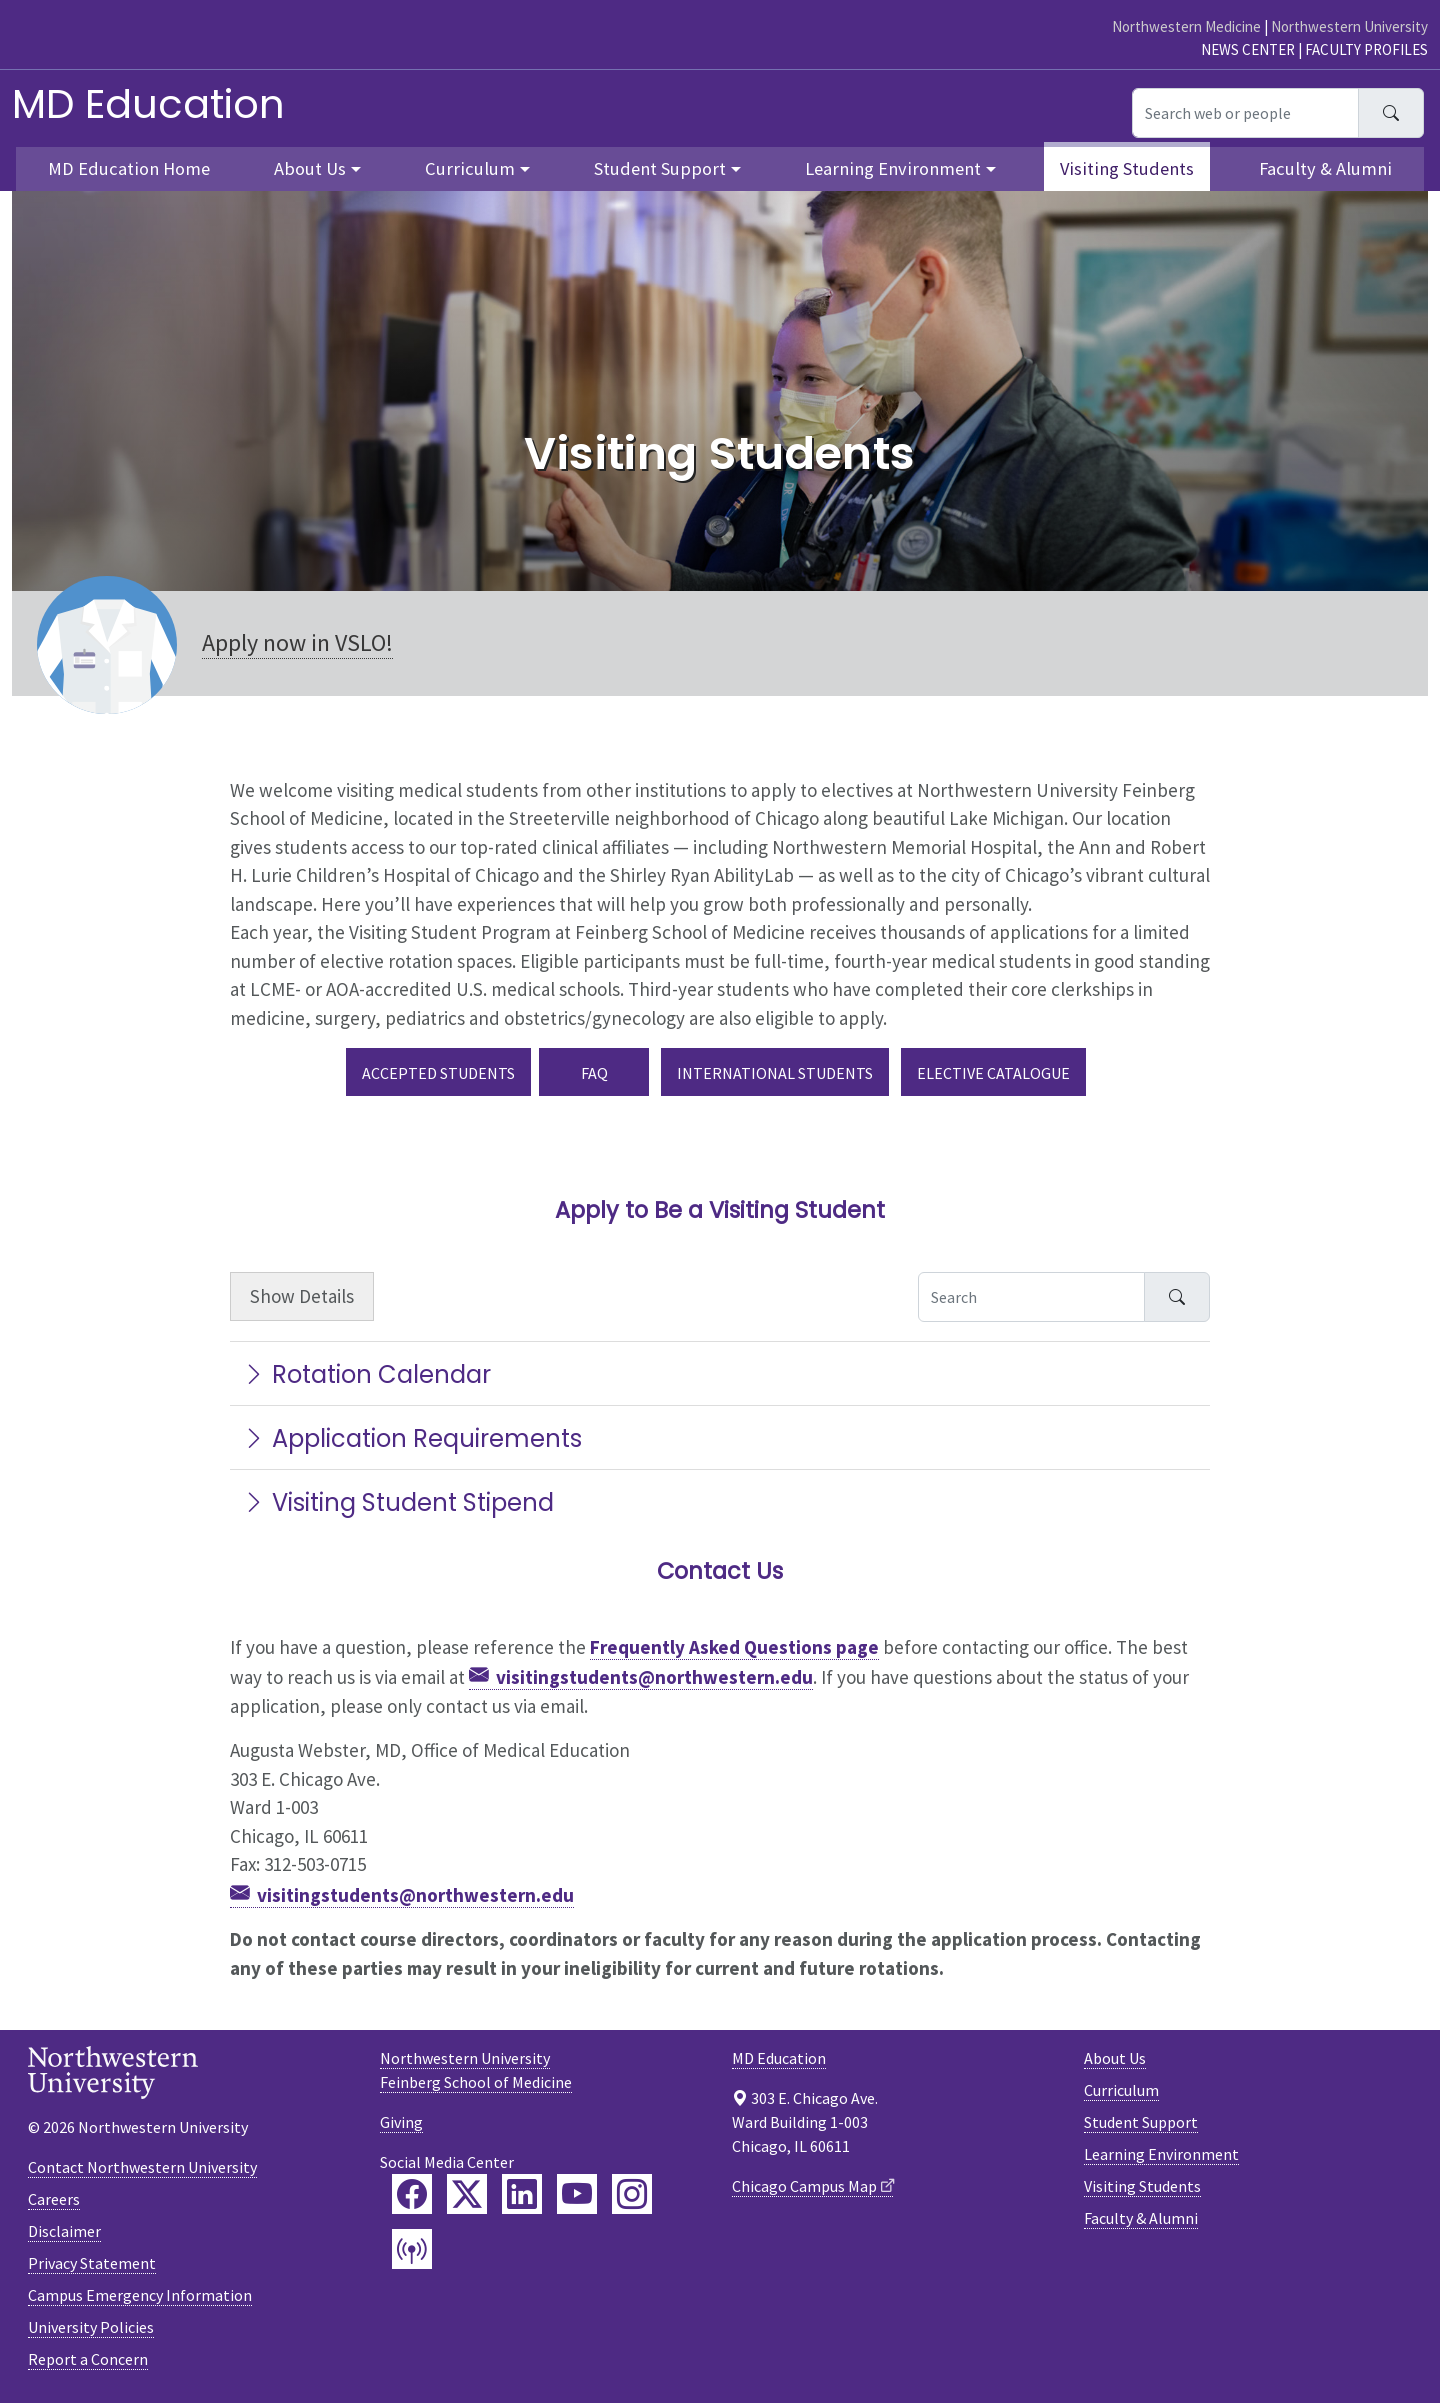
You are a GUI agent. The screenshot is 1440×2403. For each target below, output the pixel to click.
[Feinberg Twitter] (467, 2194)
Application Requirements (412, 1438)
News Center (1248, 49)
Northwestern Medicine (1186, 26)
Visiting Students (1127, 168)
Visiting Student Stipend (398, 1502)
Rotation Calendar (366, 1374)
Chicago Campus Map (804, 2186)
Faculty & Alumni (1325, 168)
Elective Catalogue (993, 1073)
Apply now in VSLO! (297, 642)
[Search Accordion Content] (1031, 1297)
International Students (775, 1073)
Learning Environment (1161, 2154)
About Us (1115, 2058)
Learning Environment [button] (893, 168)
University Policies (91, 2327)
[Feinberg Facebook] (412, 2194)
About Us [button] (310, 168)
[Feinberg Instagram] (632, 2194)
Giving (401, 2122)
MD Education (148, 104)
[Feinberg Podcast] (412, 2249)
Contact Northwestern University (142, 2167)
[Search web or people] (1245, 113)
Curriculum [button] (470, 168)
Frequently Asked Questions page (734, 1647)
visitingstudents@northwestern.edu (654, 1677)
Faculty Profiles (1366, 49)
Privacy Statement (92, 2263)
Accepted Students (438, 1073)
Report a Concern (88, 2359)
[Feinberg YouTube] (577, 2194)
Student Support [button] (660, 168)
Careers (54, 2199)
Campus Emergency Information (140, 2295)
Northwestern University (1349, 26)
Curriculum (1121, 2090)
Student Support (1141, 2122)
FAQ (594, 1073)
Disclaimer (64, 2231)
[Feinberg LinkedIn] (522, 2194)
